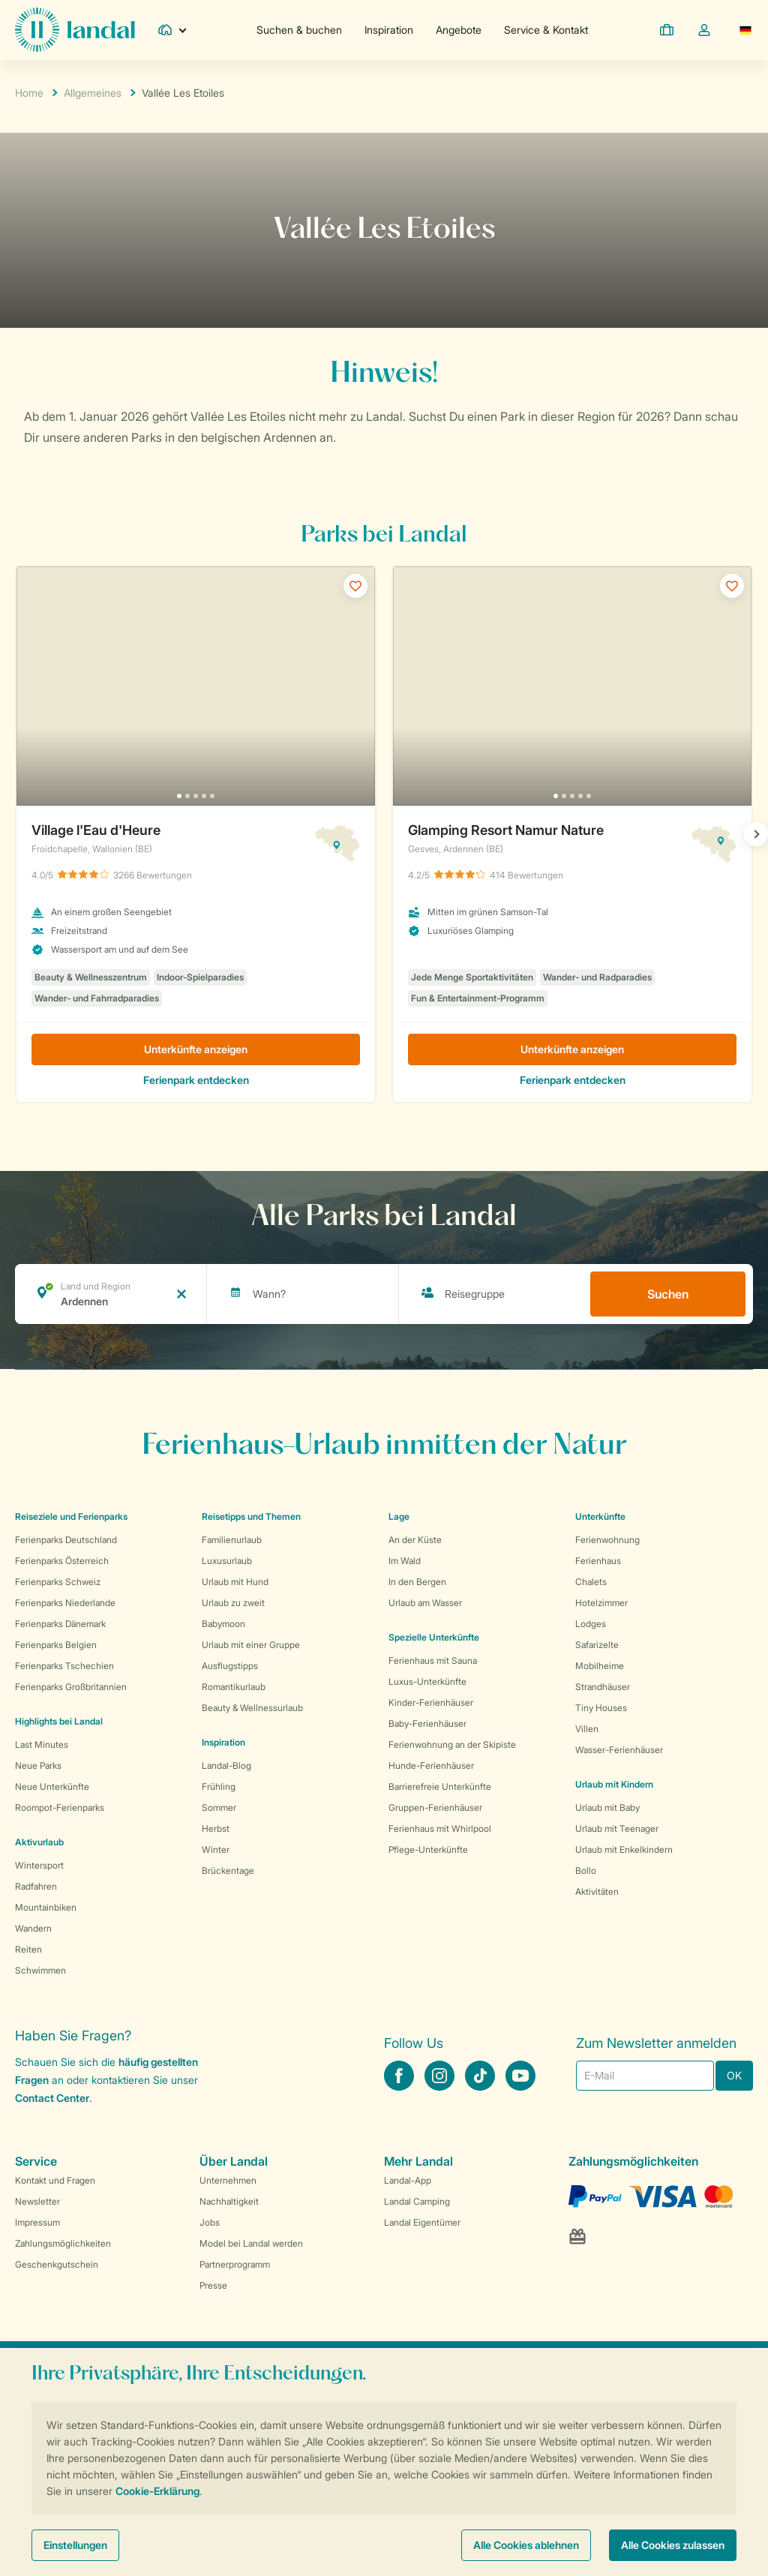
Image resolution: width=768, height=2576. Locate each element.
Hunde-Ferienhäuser (431, 1765)
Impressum (37, 2222)
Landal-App (407, 2180)
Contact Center (52, 2097)
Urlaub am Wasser (425, 1602)
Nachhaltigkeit (229, 2201)
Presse (213, 2285)
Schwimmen (40, 1970)
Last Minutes (41, 1744)
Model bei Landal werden (251, 2243)
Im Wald (404, 1560)
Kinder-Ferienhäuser (430, 1702)
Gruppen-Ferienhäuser (435, 1807)
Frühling (219, 1786)
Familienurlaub (232, 1539)
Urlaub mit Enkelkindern (624, 1849)
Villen (586, 1728)
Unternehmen (228, 2180)
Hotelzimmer (601, 1602)
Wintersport (39, 1865)
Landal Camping (417, 2201)
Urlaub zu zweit (233, 1602)
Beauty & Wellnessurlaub (252, 1707)
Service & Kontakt (546, 29)
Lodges (590, 1623)
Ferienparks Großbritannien (71, 1686)
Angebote (459, 29)
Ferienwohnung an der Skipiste (452, 1744)
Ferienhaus (598, 1560)
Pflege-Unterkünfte (428, 1849)
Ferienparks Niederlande (65, 1602)
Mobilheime (599, 1665)
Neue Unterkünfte (52, 1786)
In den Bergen (417, 1581)
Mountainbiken (45, 1907)
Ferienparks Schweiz (57, 1581)
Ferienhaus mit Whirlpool (439, 1828)
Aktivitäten (597, 1891)
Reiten (28, 1949)
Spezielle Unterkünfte (433, 1637)
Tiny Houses (601, 1707)
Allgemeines (93, 92)
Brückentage (228, 1870)
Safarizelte (597, 1644)
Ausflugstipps (230, 1665)
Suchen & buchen (299, 29)
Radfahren (36, 1886)
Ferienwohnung (607, 1539)
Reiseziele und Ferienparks (71, 1516)
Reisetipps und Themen (251, 1516)
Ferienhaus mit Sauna (432, 1660)
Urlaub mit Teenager (616, 1828)
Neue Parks (38, 1765)
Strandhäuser (602, 1686)
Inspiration (388, 29)
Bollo (585, 1870)
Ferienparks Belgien (56, 1644)
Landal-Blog (226, 1765)
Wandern (33, 1928)
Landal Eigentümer (422, 2222)
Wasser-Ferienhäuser (619, 1749)
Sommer (219, 1807)
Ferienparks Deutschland (66, 1539)
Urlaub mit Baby (607, 1807)
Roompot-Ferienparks (59, 1807)
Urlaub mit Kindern (614, 1784)
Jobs (210, 2222)
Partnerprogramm (235, 2264)
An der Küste (415, 1539)
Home (29, 92)
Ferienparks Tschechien (64, 1665)
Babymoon (223, 1623)
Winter (216, 1849)
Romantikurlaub (234, 1686)
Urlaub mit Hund (235, 1581)
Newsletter (37, 2201)
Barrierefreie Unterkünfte (439, 1786)
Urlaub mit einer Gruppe (251, 1644)
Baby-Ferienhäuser (427, 1723)
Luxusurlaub (227, 1560)
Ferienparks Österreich (62, 1560)
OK (734, 2075)
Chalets (591, 1581)
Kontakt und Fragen (55, 2180)
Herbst (216, 1828)
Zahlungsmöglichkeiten (63, 2243)
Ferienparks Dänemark (60, 1623)
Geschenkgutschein (56, 2264)
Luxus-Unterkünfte (427, 1681)
